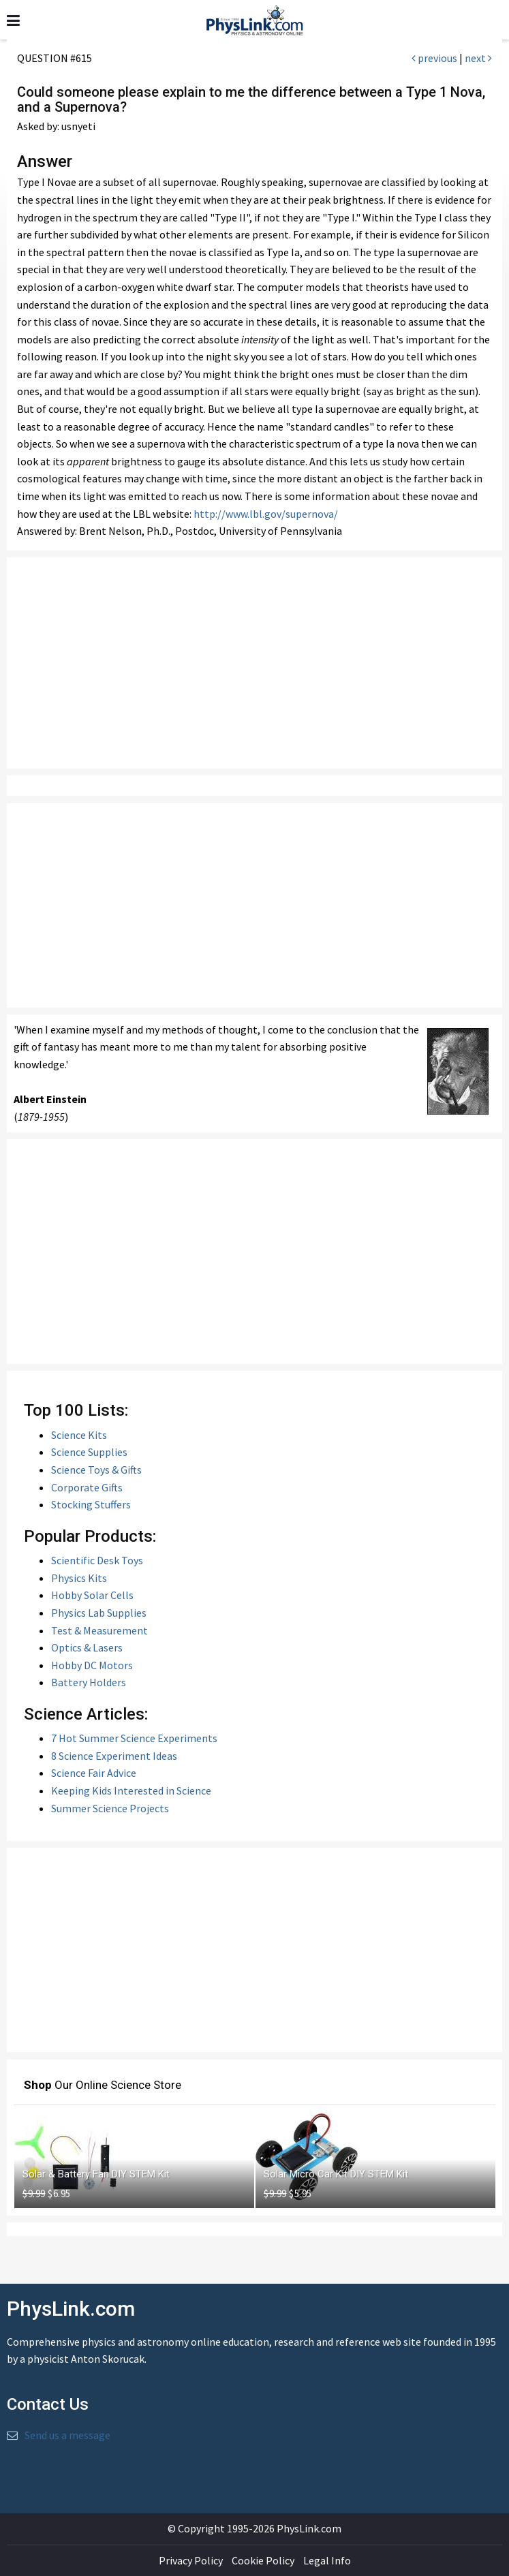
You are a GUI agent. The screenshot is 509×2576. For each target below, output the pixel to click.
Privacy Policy (191, 2560)
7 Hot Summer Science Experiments (134, 1738)
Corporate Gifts (87, 1487)
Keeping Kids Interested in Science (131, 1790)
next (478, 58)
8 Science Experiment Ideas (114, 1756)
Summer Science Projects (110, 1808)
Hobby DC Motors (92, 1665)
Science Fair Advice (93, 1773)
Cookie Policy (263, 2560)
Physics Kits (79, 1578)
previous (434, 58)
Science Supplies (89, 1452)
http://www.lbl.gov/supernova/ (266, 514)
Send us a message (67, 2435)
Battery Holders (88, 1682)
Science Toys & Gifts (96, 1469)
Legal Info (327, 2560)
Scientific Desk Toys (97, 1560)
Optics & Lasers (87, 1647)
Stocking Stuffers (91, 1504)
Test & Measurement (99, 1630)
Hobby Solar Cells (92, 1595)
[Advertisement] (254, 663)
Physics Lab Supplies (98, 1612)
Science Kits (79, 1435)
